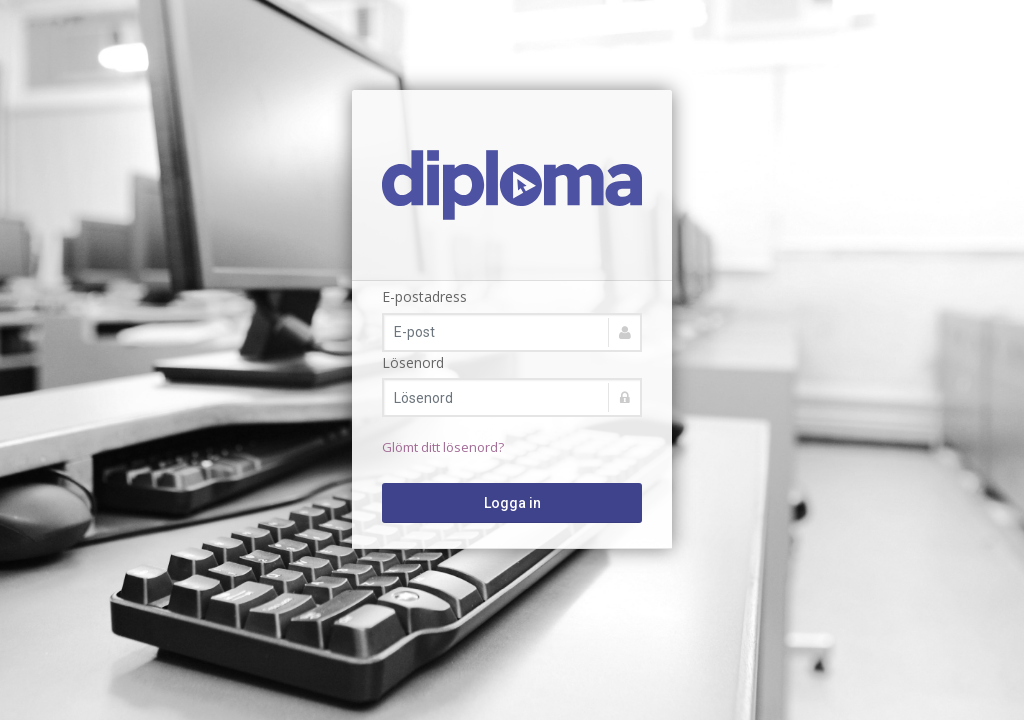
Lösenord (413, 362)
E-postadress (424, 296)
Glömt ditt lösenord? (443, 447)
